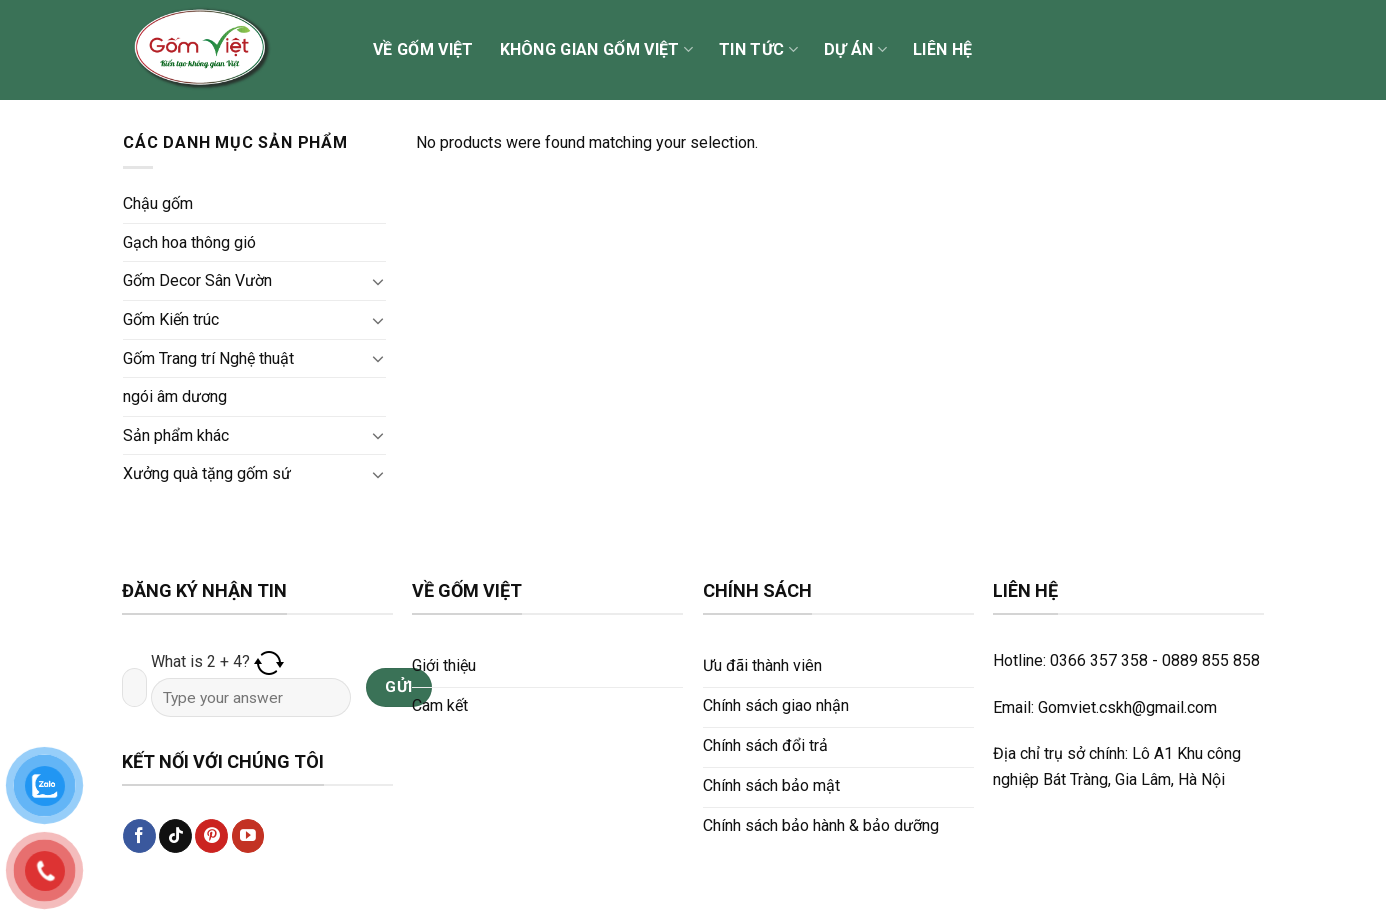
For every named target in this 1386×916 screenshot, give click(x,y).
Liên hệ (942, 49)
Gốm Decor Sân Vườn (197, 280)
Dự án (855, 50)
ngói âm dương (175, 396)
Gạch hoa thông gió (189, 242)
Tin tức (758, 50)
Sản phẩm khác (176, 435)
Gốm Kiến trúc (171, 319)
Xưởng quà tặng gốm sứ (207, 473)
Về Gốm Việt (423, 49)
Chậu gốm (158, 203)
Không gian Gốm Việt (597, 50)
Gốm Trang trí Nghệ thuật (208, 358)
